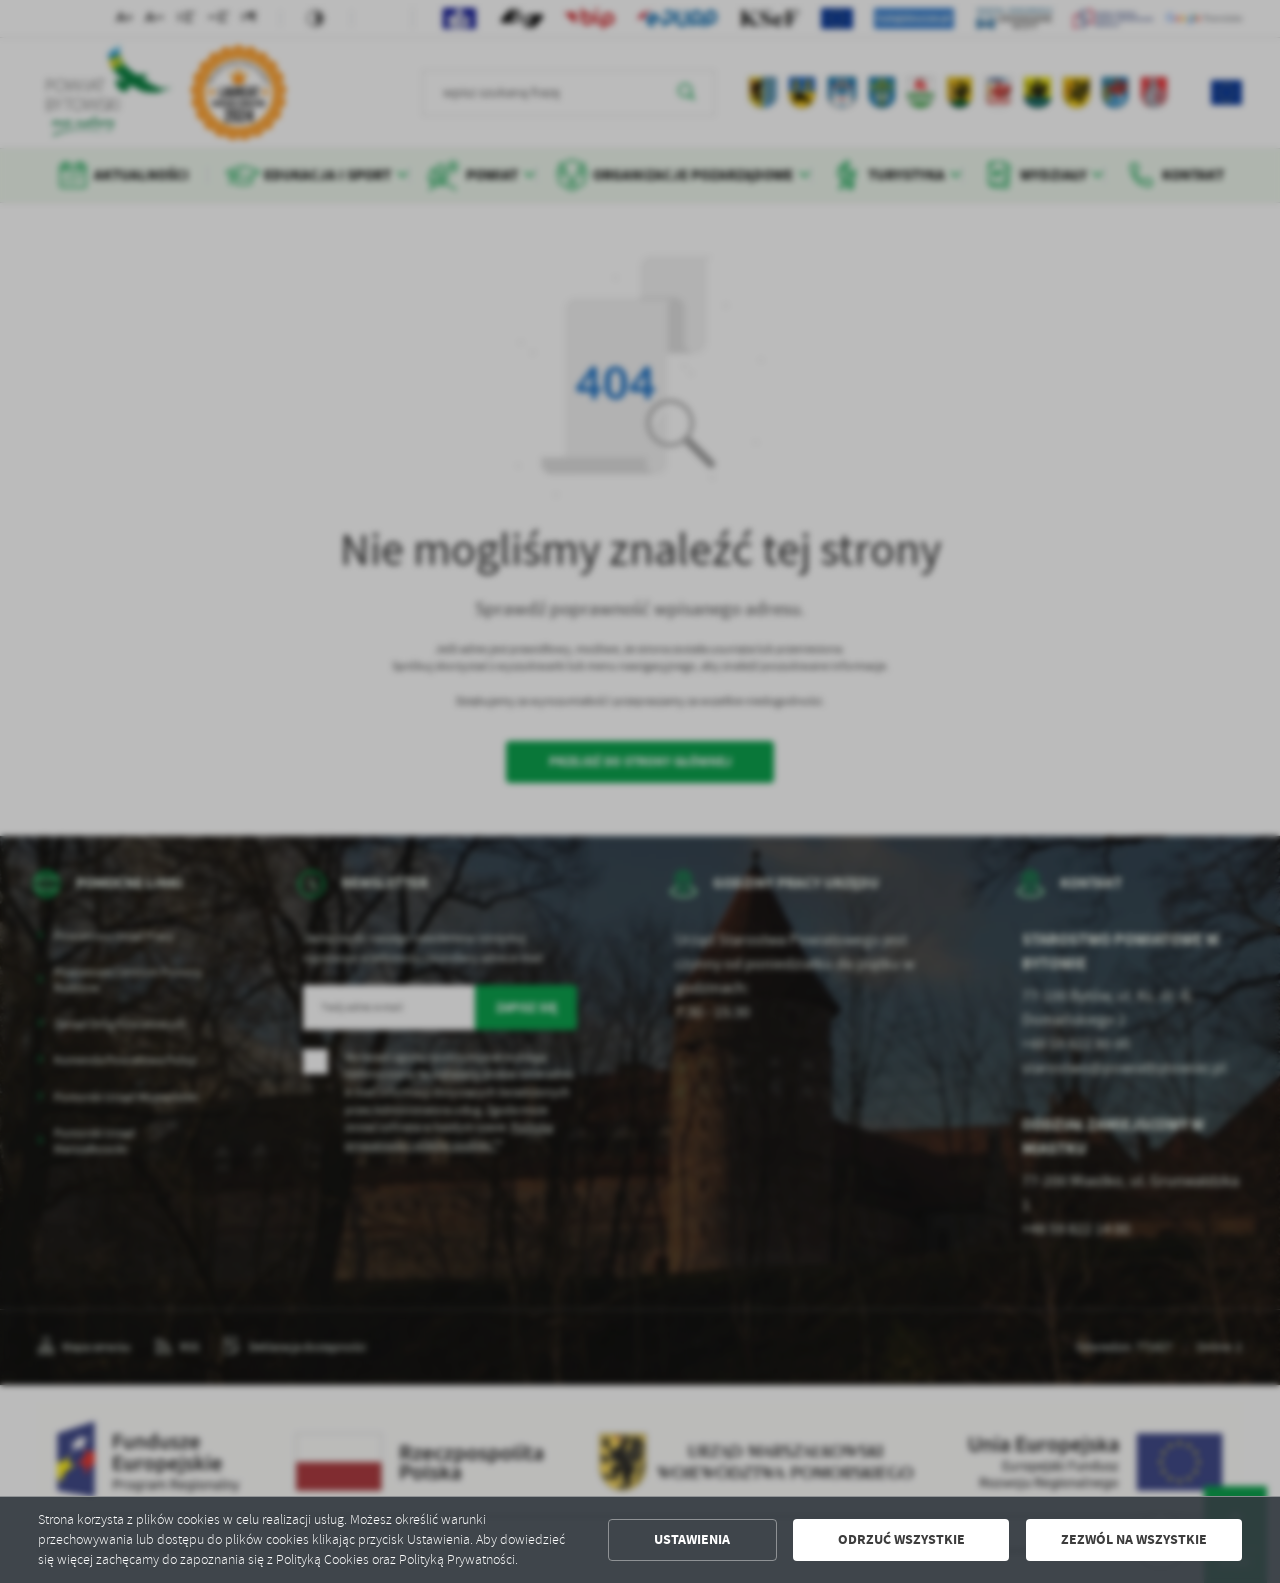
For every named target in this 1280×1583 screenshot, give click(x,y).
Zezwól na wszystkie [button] (1134, 1539)
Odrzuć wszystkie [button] (901, 1539)
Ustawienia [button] (692, 1539)
